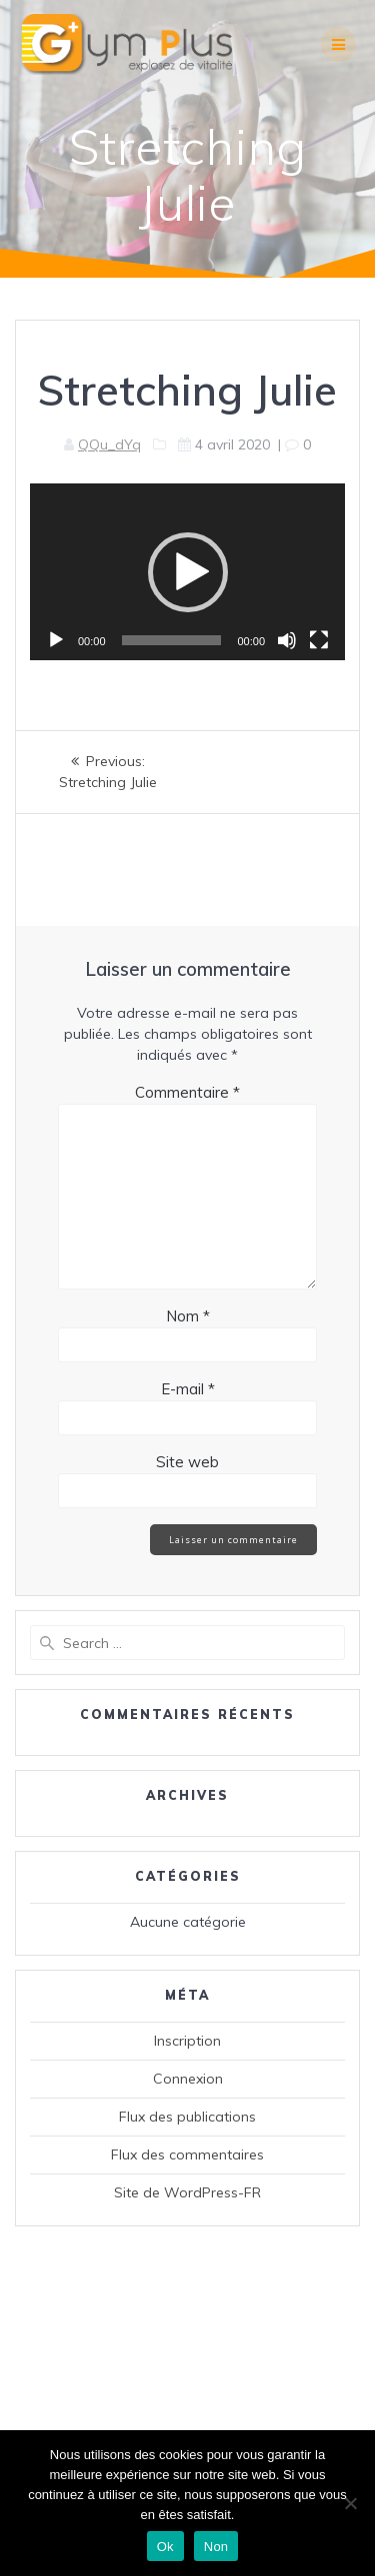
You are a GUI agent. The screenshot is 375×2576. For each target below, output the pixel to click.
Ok (165, 2546)
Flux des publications (187, 2117)
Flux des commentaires (187, 2154)
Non (216, 2546)
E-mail (188, 1388)
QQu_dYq (109, 444)
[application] (187, 571)
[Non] (350, 2503)
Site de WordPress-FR (187, 2192)
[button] (188, 572)
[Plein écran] (319, 640)
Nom (188, 1315)
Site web (187, 1461)
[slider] (172, 640)
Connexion (188, 2079)
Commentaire (187, 1092)
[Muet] (287, 640)
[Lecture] (56, 640)
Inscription (187, 2041)
